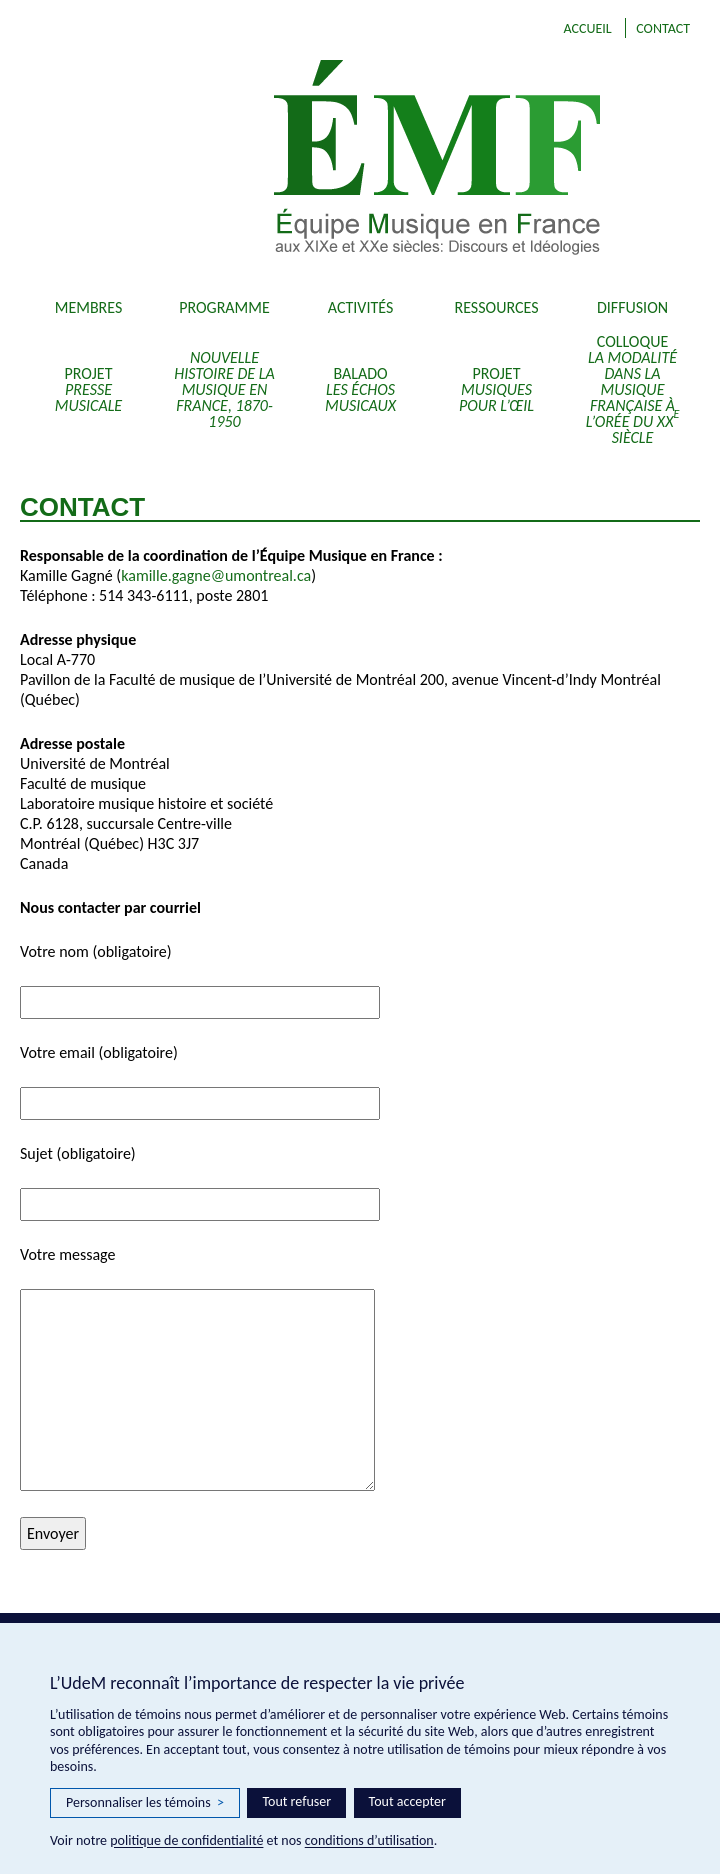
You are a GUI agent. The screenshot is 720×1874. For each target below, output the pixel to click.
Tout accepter (407, 1801)
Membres (89, 307)
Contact (663, 28)
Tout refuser (296, 1801)
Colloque (633, 389)
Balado (360, 389)
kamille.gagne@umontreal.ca (216, 575)
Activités (361, 307)
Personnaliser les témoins (145, 1803)
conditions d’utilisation (369, 1840)
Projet (88, 389)
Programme (224, 307)
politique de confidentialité (186, 1840)
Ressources (497, 307)
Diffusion (632, 307)
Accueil (587, 28)
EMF (443, 160)
